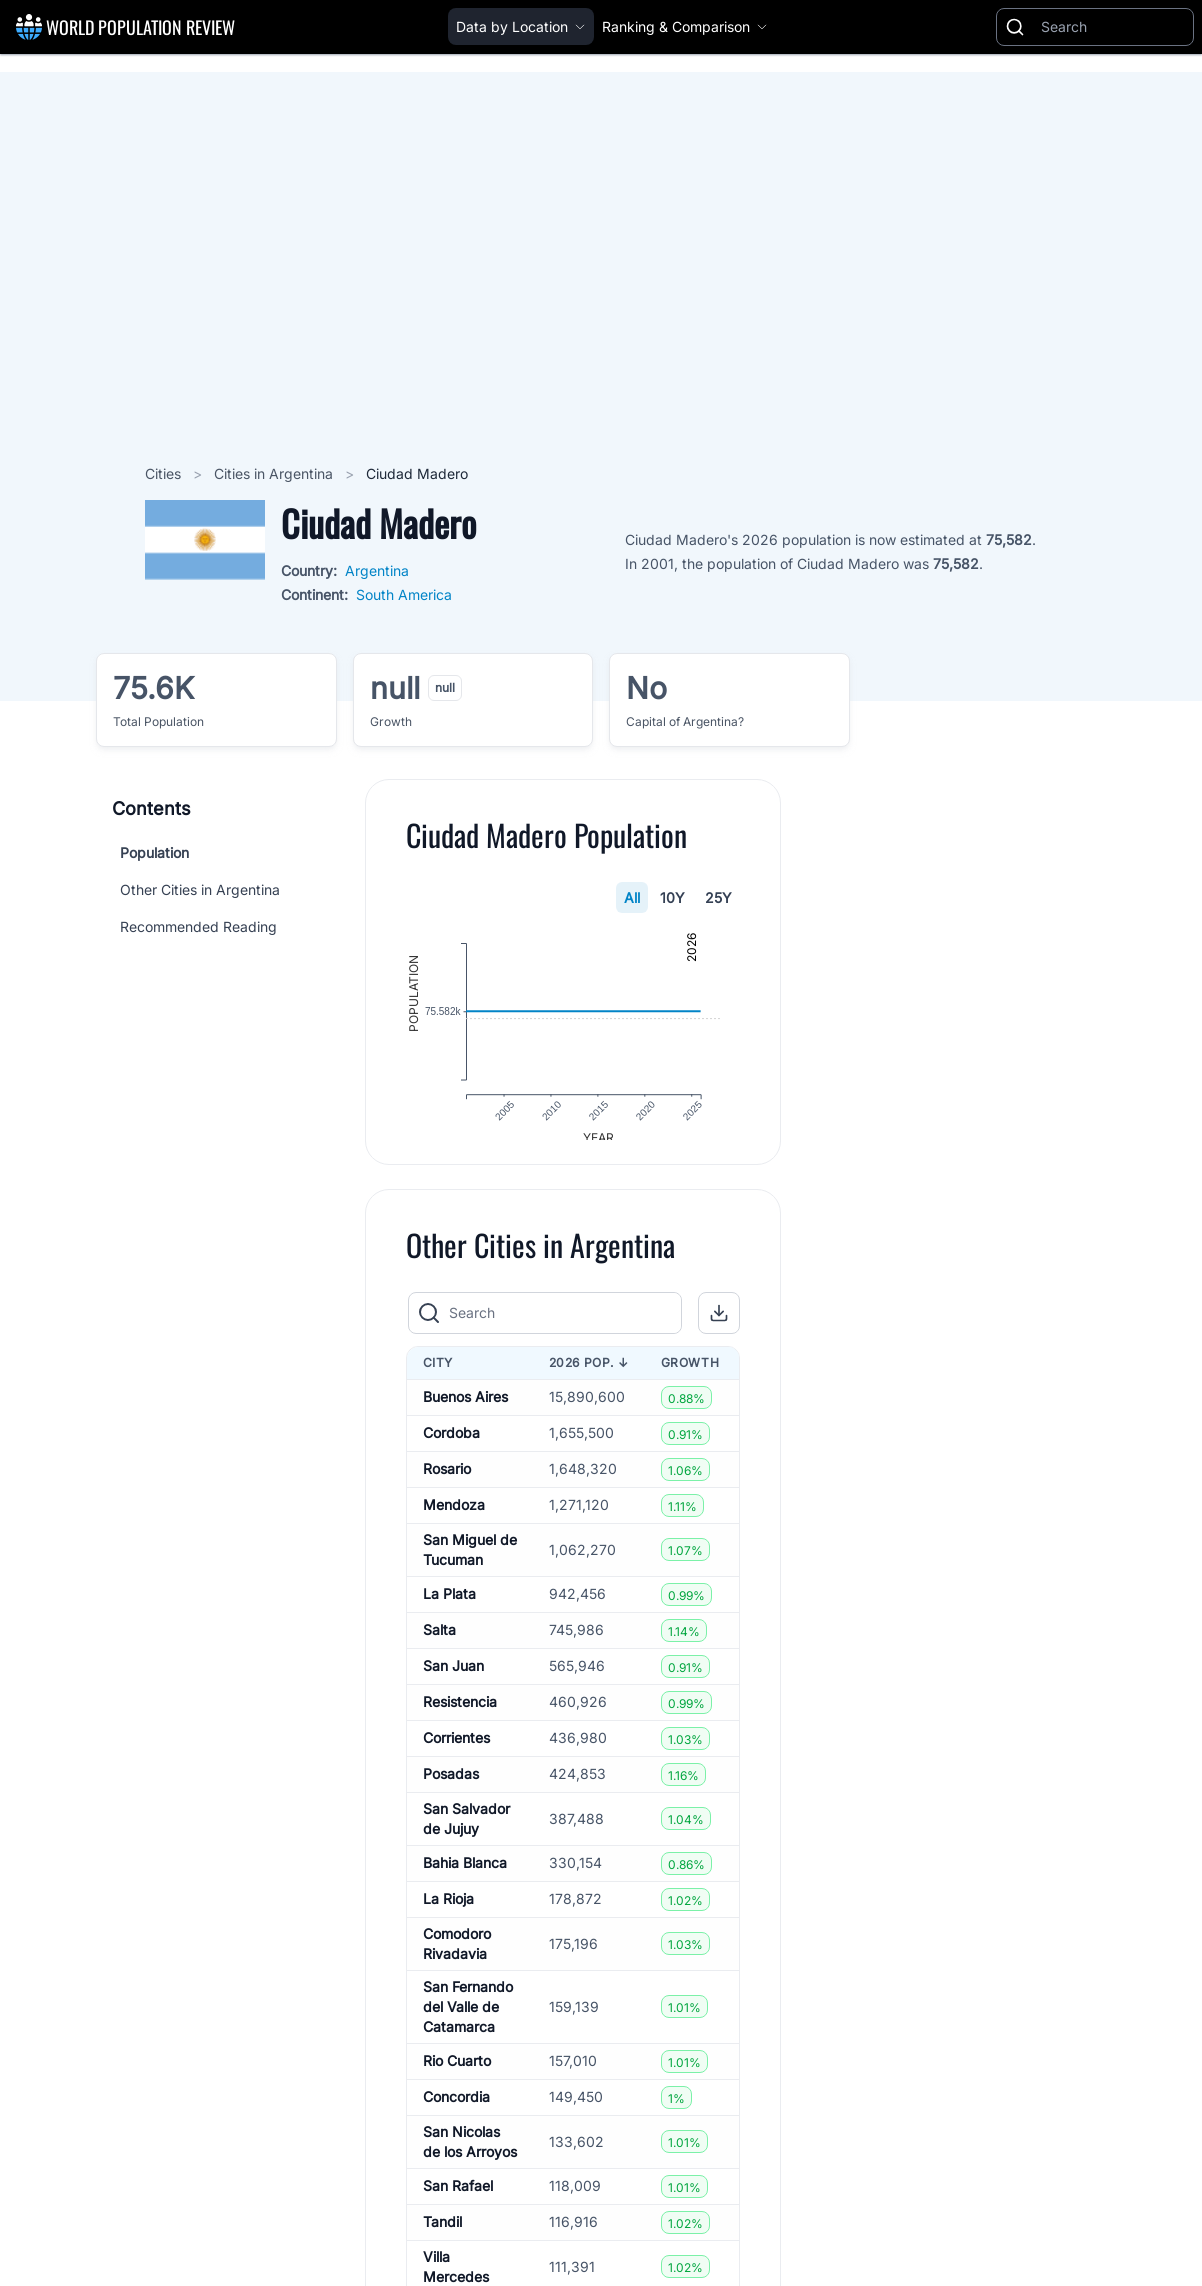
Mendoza (454, 1519)
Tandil (442, 2236)
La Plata (449, 1608)
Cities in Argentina (275, 473)
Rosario (447, 1483)
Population (154, 852)
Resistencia (460, 1716)
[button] (720, 1327)
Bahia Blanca (465, 1877)
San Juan (453, 1680)
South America (404, 594)
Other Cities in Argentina (200, 889)
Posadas (451, 1788)
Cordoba (451, 1447)
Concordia (456, 2111)
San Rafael (458, 2200)
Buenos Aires (465, 1411)
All (633, 897)
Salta (439, 1644)
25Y (719, 897)
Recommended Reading (198, 926)
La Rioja (448, 1913)
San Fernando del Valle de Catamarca (468, 2020)
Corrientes (456, 1752)
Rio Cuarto (457, 2075)
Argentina (377, 570)
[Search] (1113, 27)
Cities (165, 473)
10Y (673, 897)
